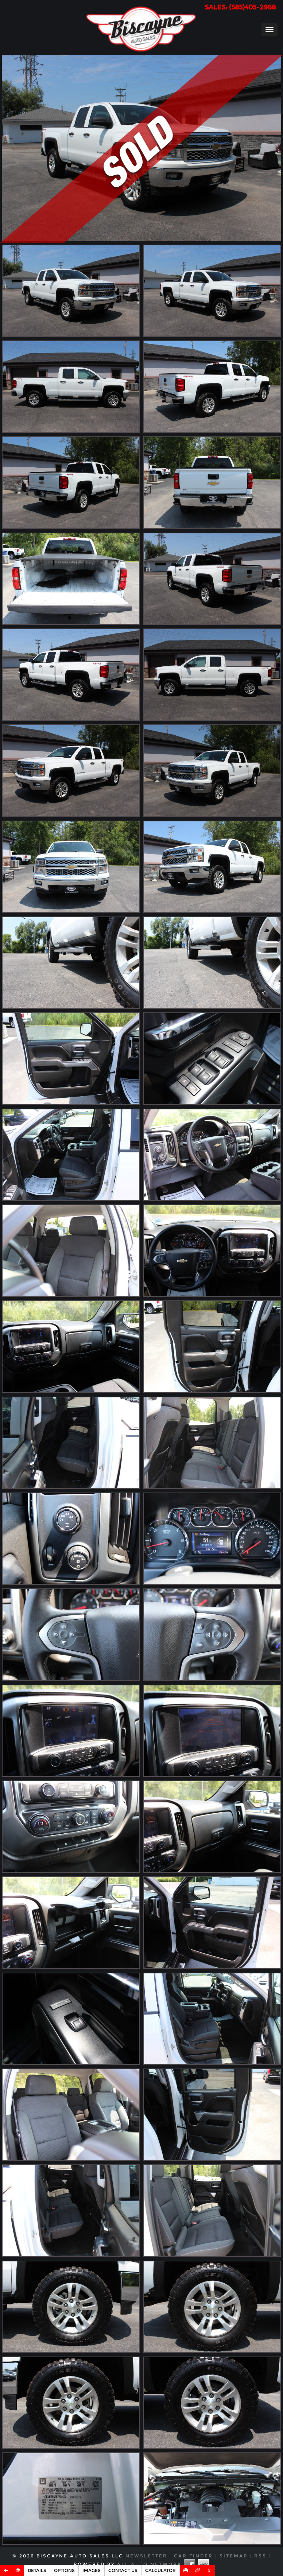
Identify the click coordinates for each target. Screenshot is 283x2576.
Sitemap (234, 2556)
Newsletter (146, 2556)
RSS (260, 2556)
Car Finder (193, 2556)
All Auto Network (149, 2564)
